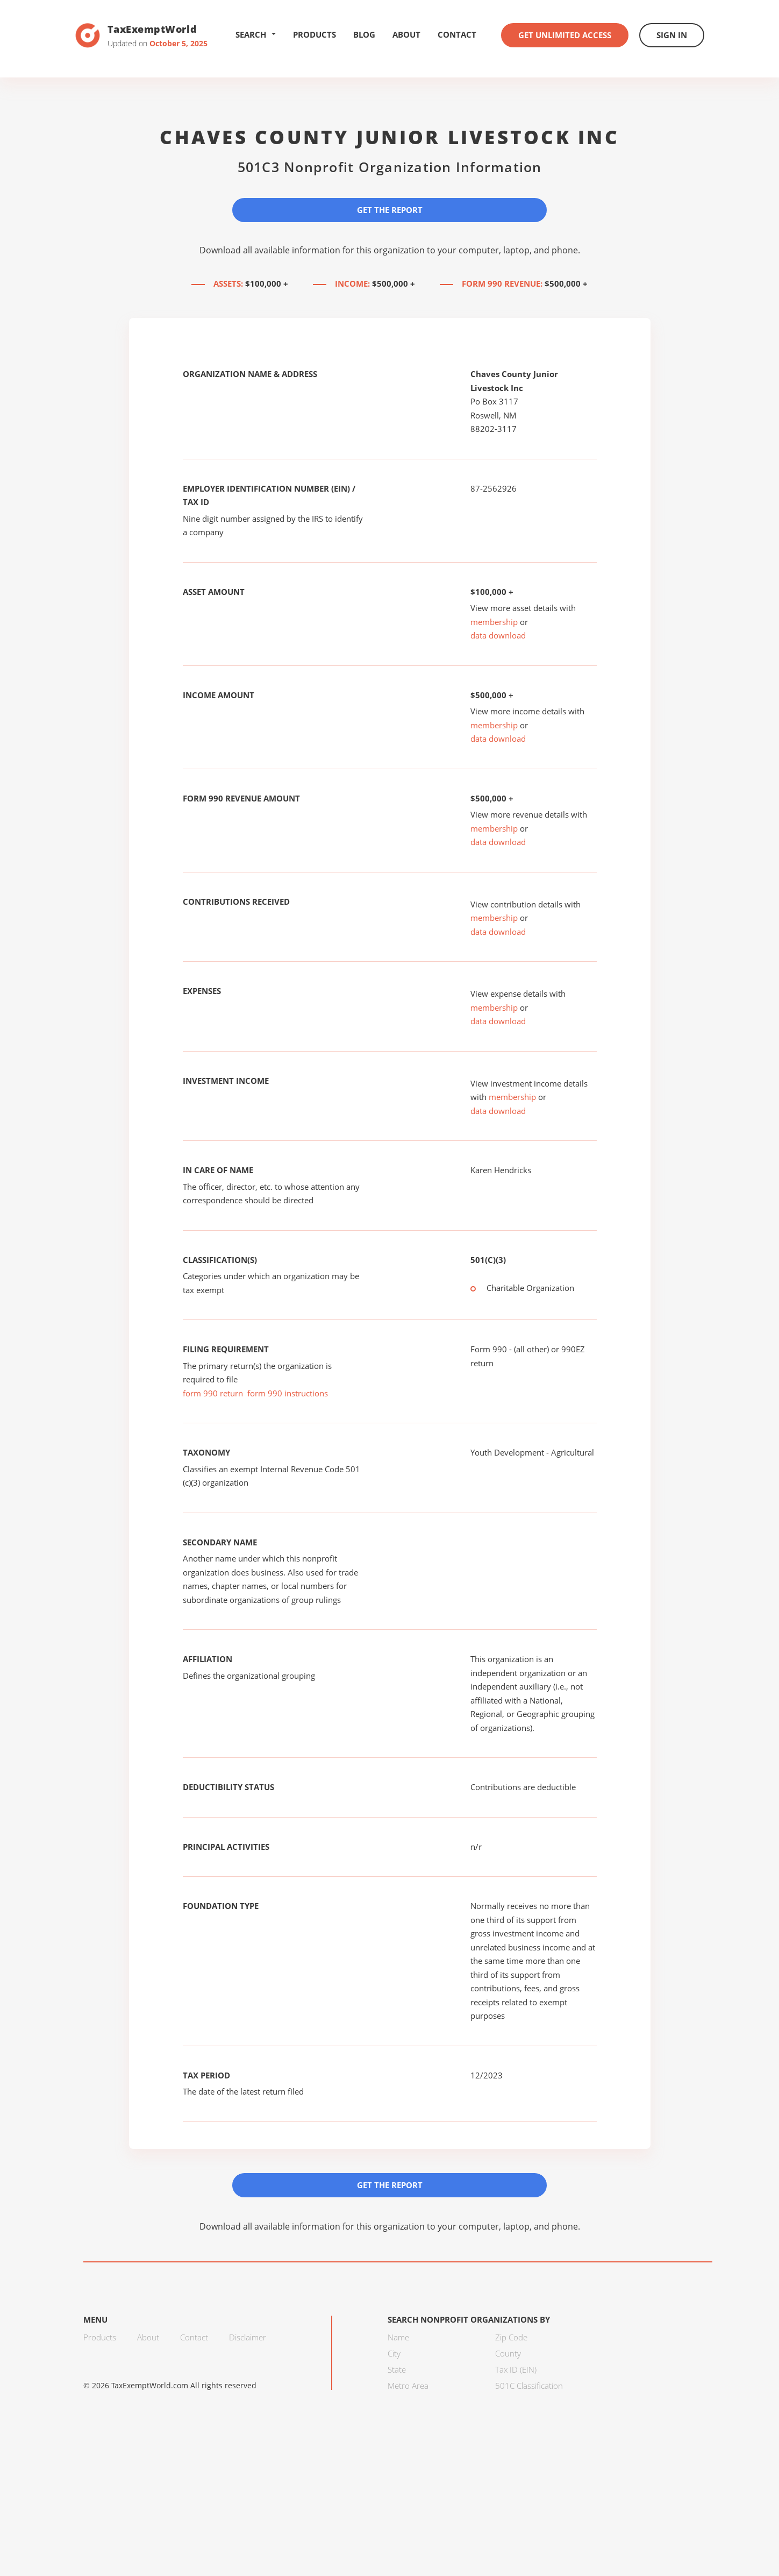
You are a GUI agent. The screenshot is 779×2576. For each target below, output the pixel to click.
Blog (364, 34)
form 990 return (213, 1393)
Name (398, 2337)
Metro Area (408, 2385)
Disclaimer (247, 2337)
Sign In (671, 35)
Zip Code (511, 2337)
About (406, 34)
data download (498, 635)
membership (494, 621)
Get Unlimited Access (564, 35)
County (508, 2353)
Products (314, 34)
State (397, 2369)
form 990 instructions (287, 1393)
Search (255, 34)
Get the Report (390, 209)
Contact (457, 34)
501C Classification (529, 2385)
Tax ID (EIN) (516, 2369)
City (394, 2353)
